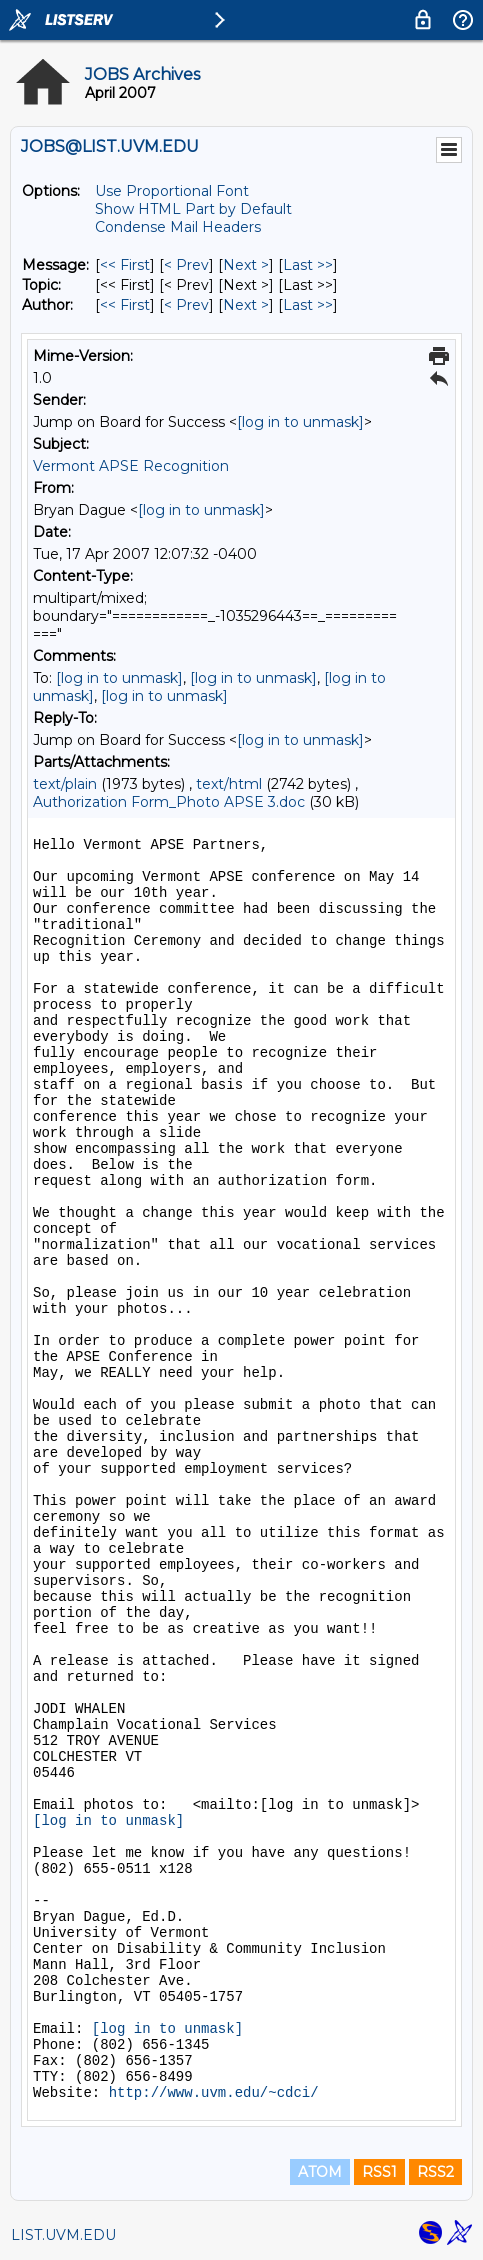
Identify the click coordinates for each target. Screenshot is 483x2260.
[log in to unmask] (300, 422)
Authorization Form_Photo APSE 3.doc (169, 802)
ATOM (320, 2172)
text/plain (65, 784)
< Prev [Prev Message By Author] (186, 305)
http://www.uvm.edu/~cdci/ (214, 2093)
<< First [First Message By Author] (125, 305)
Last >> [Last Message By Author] (308, 305)
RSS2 (435, 2172)
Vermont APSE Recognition (131, 466)
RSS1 (379, 2172)
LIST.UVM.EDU (63, 2235)
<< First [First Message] (125, 265)
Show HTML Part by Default (193, 209)
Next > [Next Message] (246, 265)
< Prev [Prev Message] (186, 265)
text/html (229, 784)
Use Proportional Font (172, 191)
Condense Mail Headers (178, 227)
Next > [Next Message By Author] (246, 305)
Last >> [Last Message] (308, 265)
